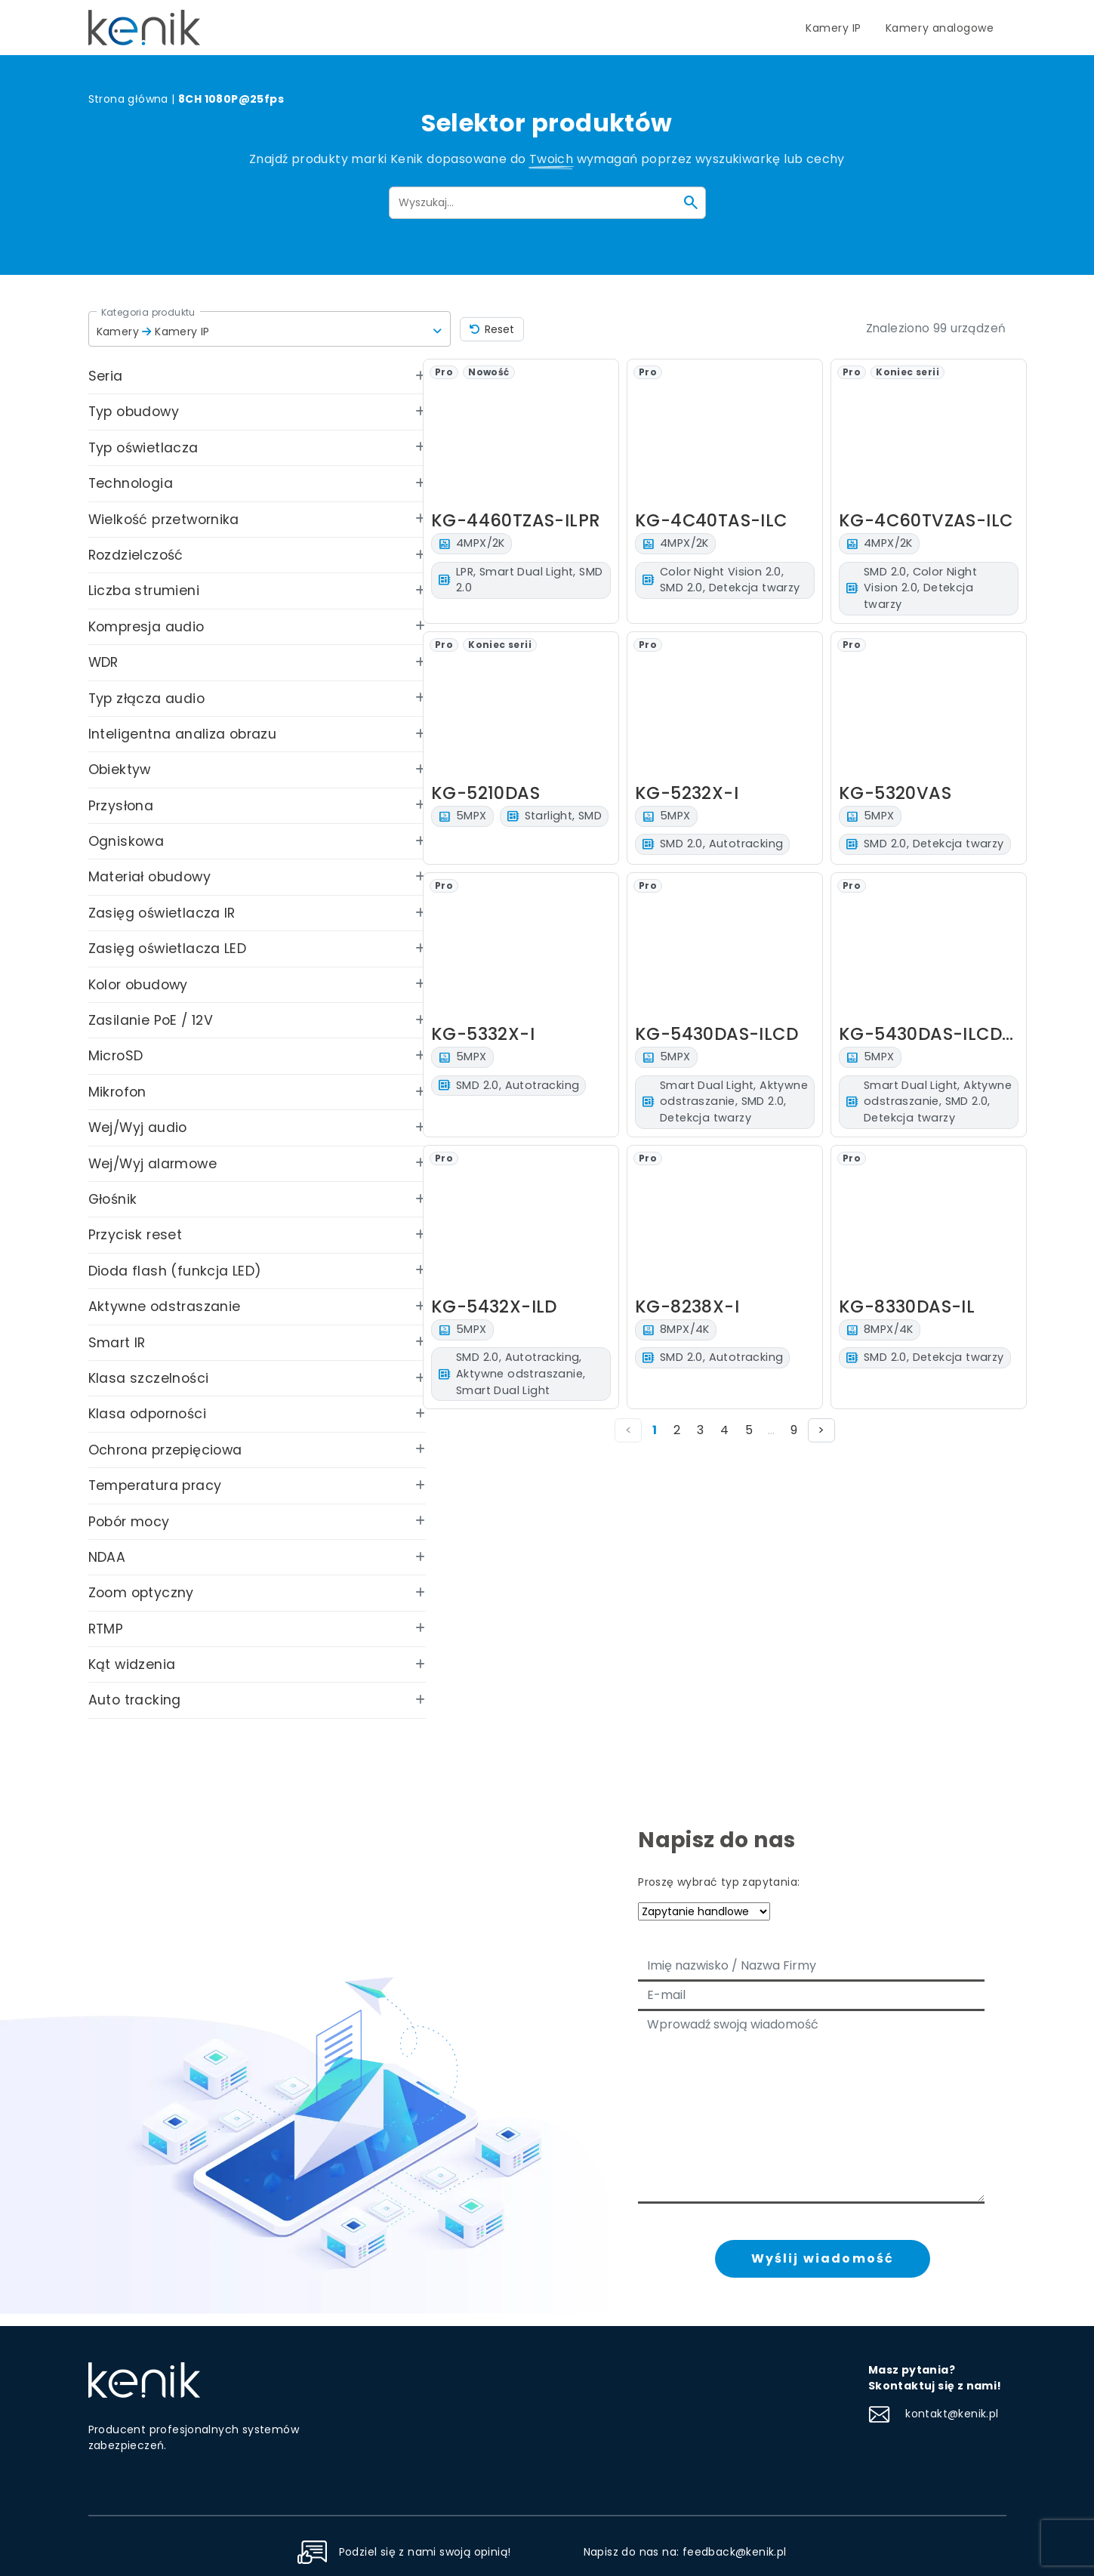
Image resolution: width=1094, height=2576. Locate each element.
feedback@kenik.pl (735, 2551)
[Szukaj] (691, 202)
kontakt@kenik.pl (933, 2413)
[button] (269, 329)
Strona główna (128, 98)
